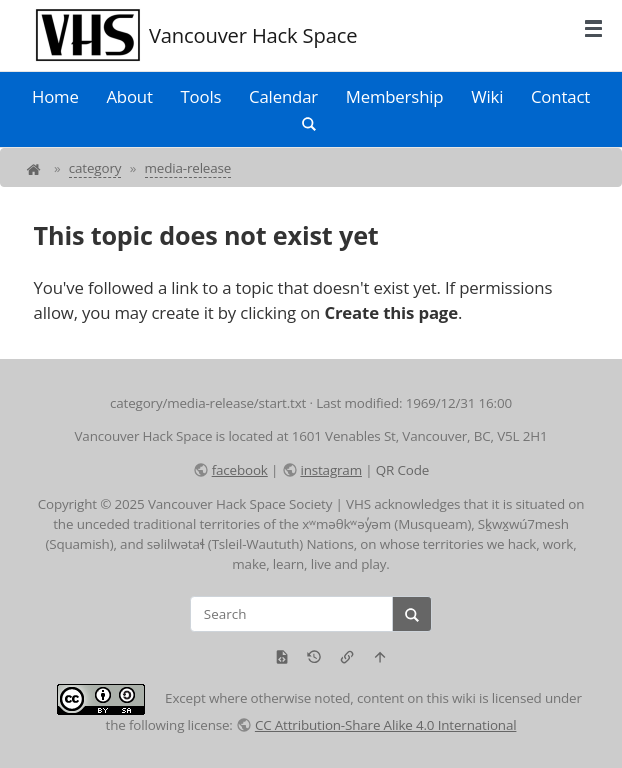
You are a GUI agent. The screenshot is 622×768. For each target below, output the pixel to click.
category (95, 168)
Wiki (487, 96)
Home (55, 96)
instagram (330, 470)
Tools (201, 96)
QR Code (402, 470)
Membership (395, 96)
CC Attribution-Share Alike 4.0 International (386, 725)
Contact (560, 96)
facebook (240, 470)
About (129, 96)
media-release (188, 168)
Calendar (283, 96)
